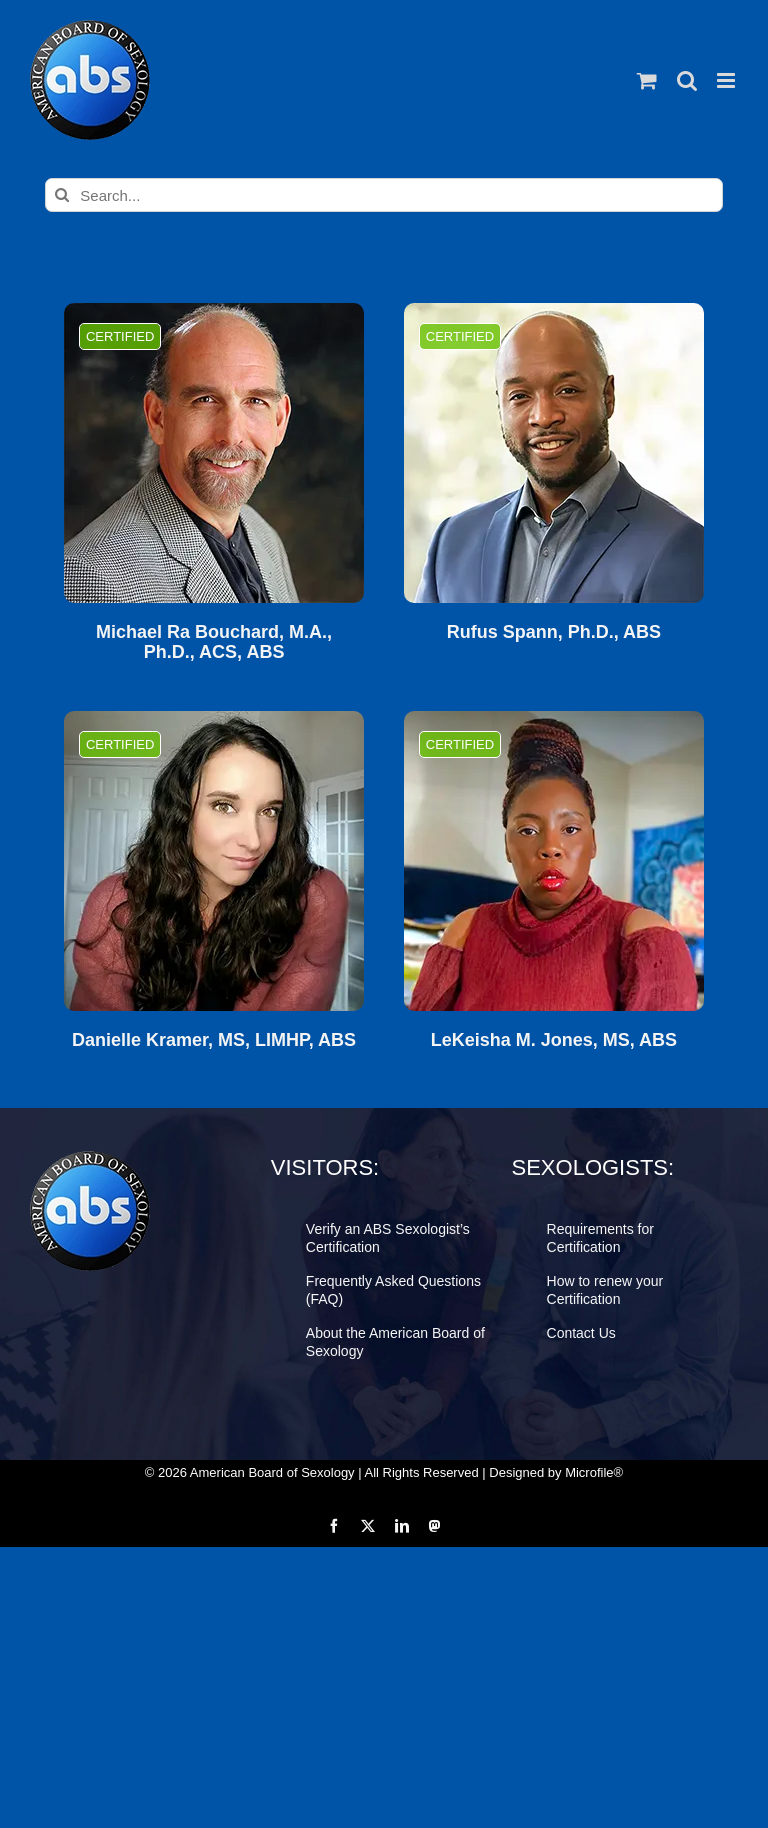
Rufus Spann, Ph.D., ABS (554, 632)
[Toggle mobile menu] (727, 80)
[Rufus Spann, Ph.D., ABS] (554, 453)
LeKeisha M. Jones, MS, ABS (554, 1040)
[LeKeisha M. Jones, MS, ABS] (554, 861)
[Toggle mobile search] (687, 80)
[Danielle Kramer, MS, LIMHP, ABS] (214, 861)
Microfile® (594, 1472)
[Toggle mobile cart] (647, 80)
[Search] (62, 195)
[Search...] (383, 195)
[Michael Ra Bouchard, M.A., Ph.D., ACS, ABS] (214, 453)
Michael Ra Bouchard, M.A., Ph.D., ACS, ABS (214, 642)
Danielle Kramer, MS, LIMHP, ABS (214, 1040)
